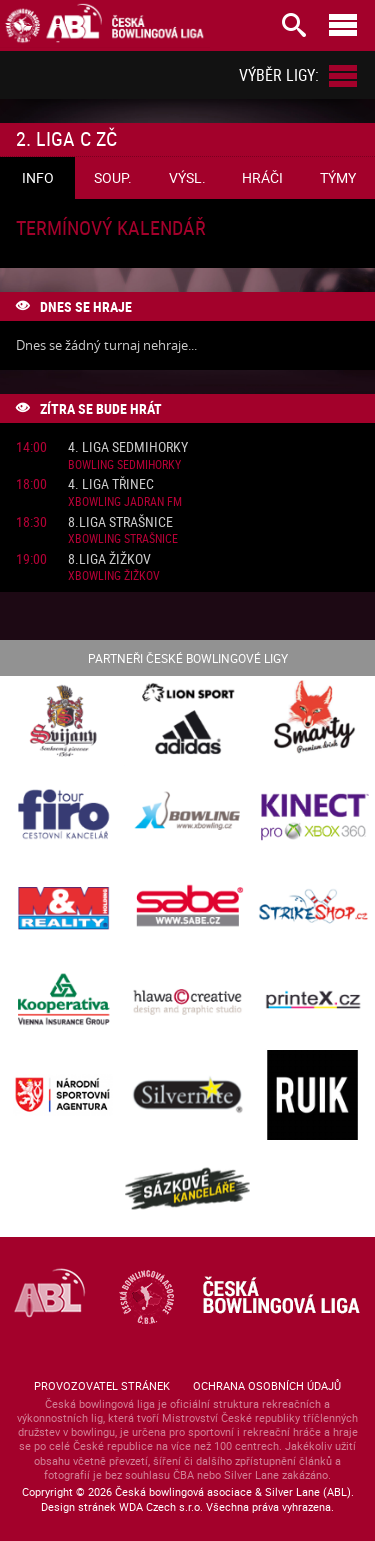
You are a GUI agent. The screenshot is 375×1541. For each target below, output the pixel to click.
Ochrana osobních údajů (267, 1385)
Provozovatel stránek (102, 1385)
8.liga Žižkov (109, 559)
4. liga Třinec (111, 484)
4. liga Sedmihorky (128, 447)
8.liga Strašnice (120, 522)
